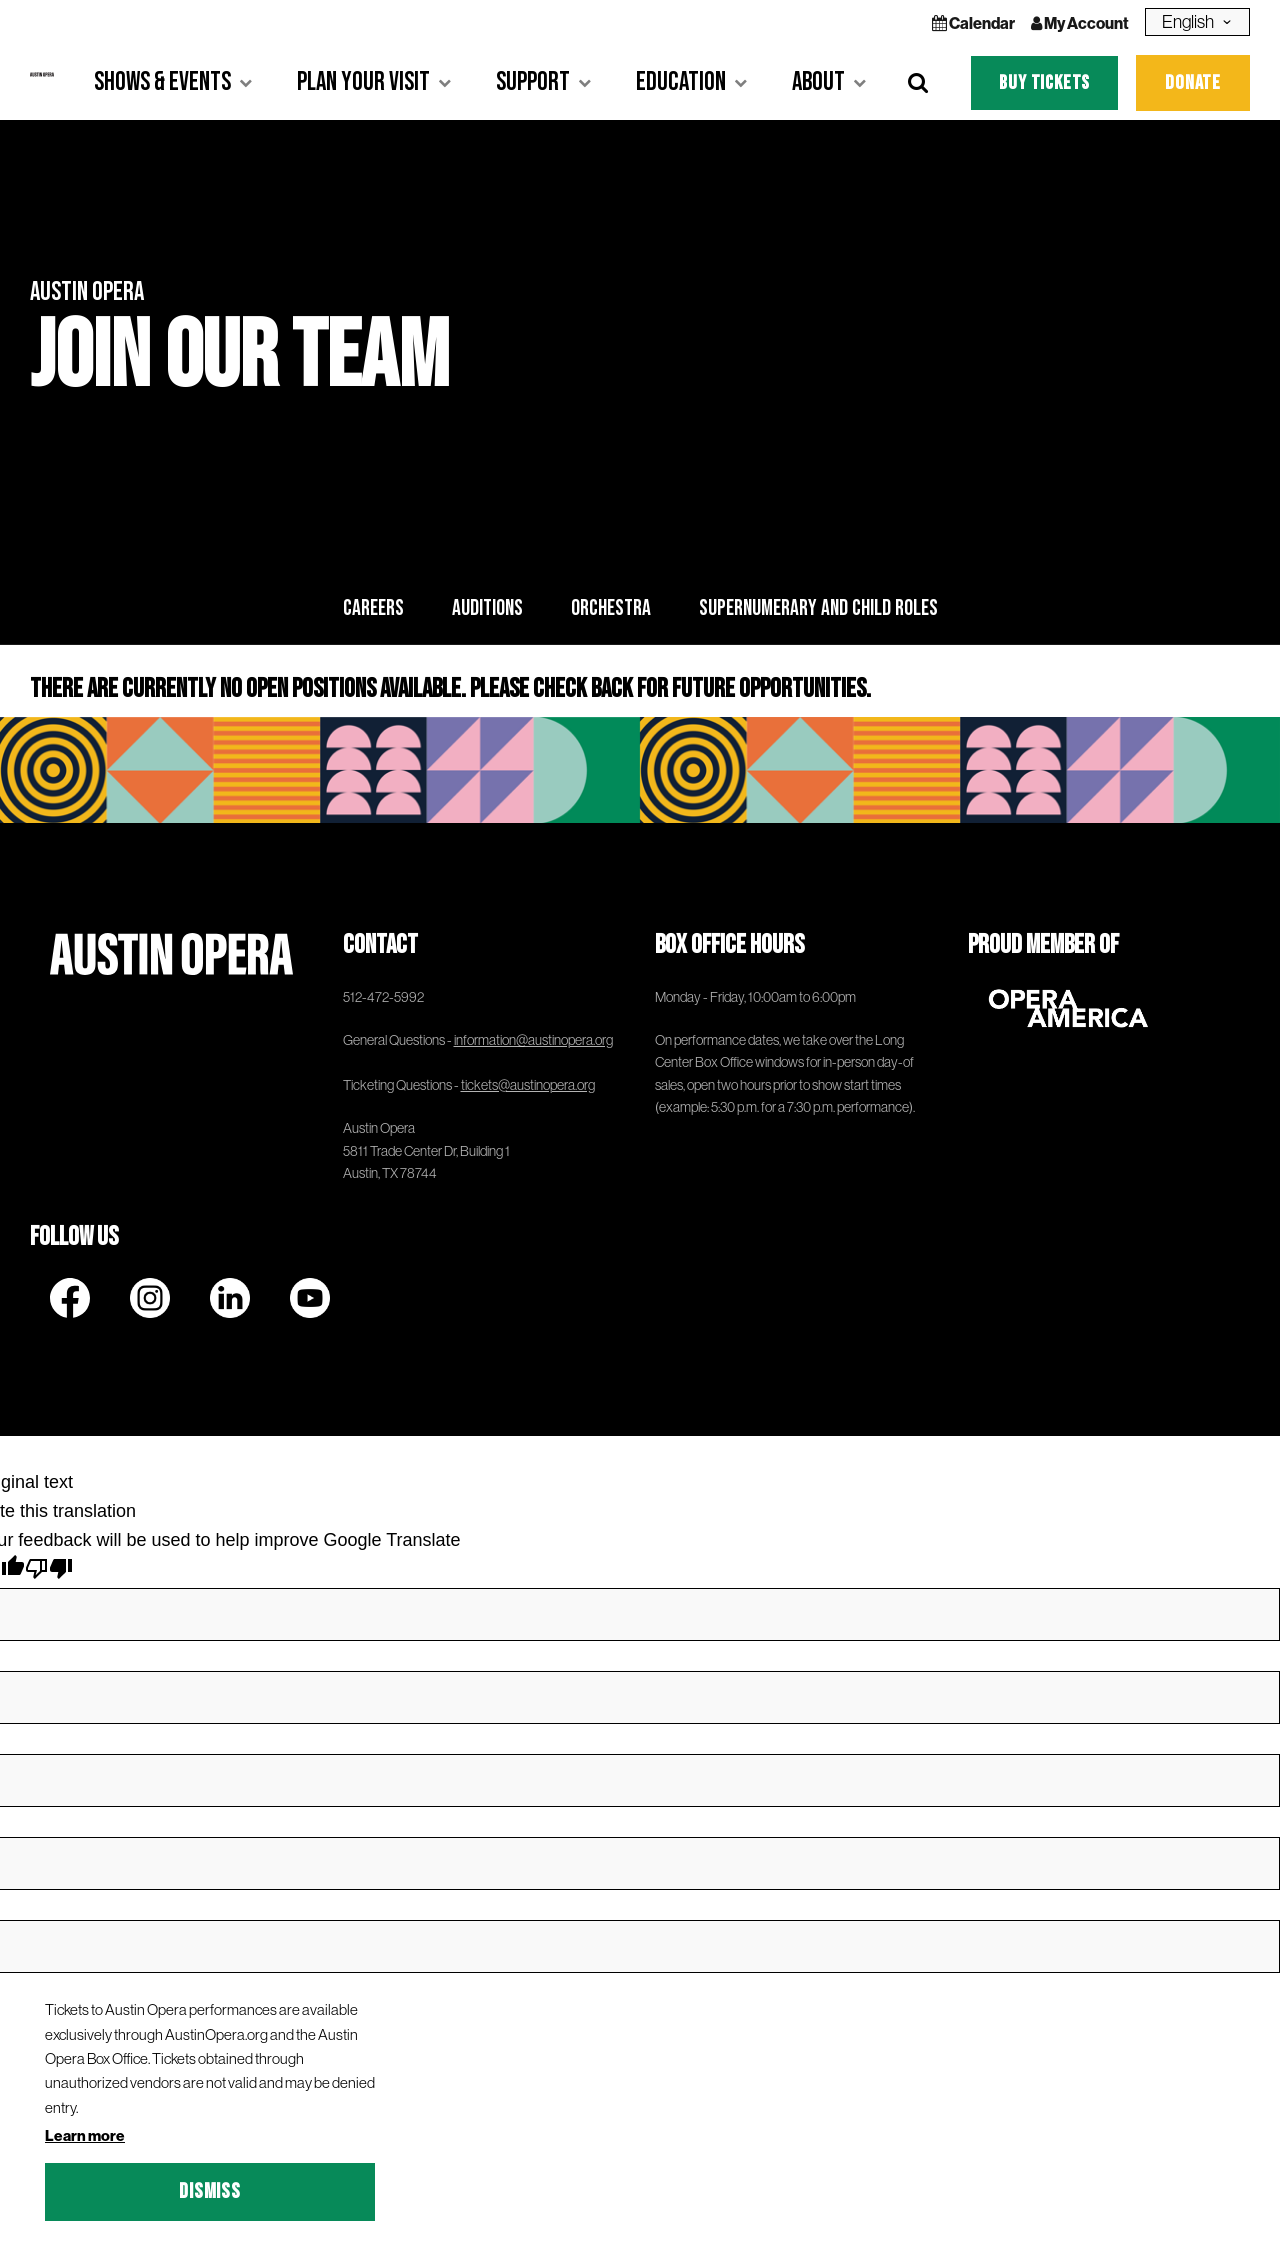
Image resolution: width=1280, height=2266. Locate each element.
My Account (1080, 23)
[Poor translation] (49, 1571)
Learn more (85, 2135)
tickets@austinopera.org (528, 1085)
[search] (918, 83)
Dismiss (210, 2191)
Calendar (973, 23)
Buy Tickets (1044, 83)
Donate (1193, 83)
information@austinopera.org (533, 1040)
